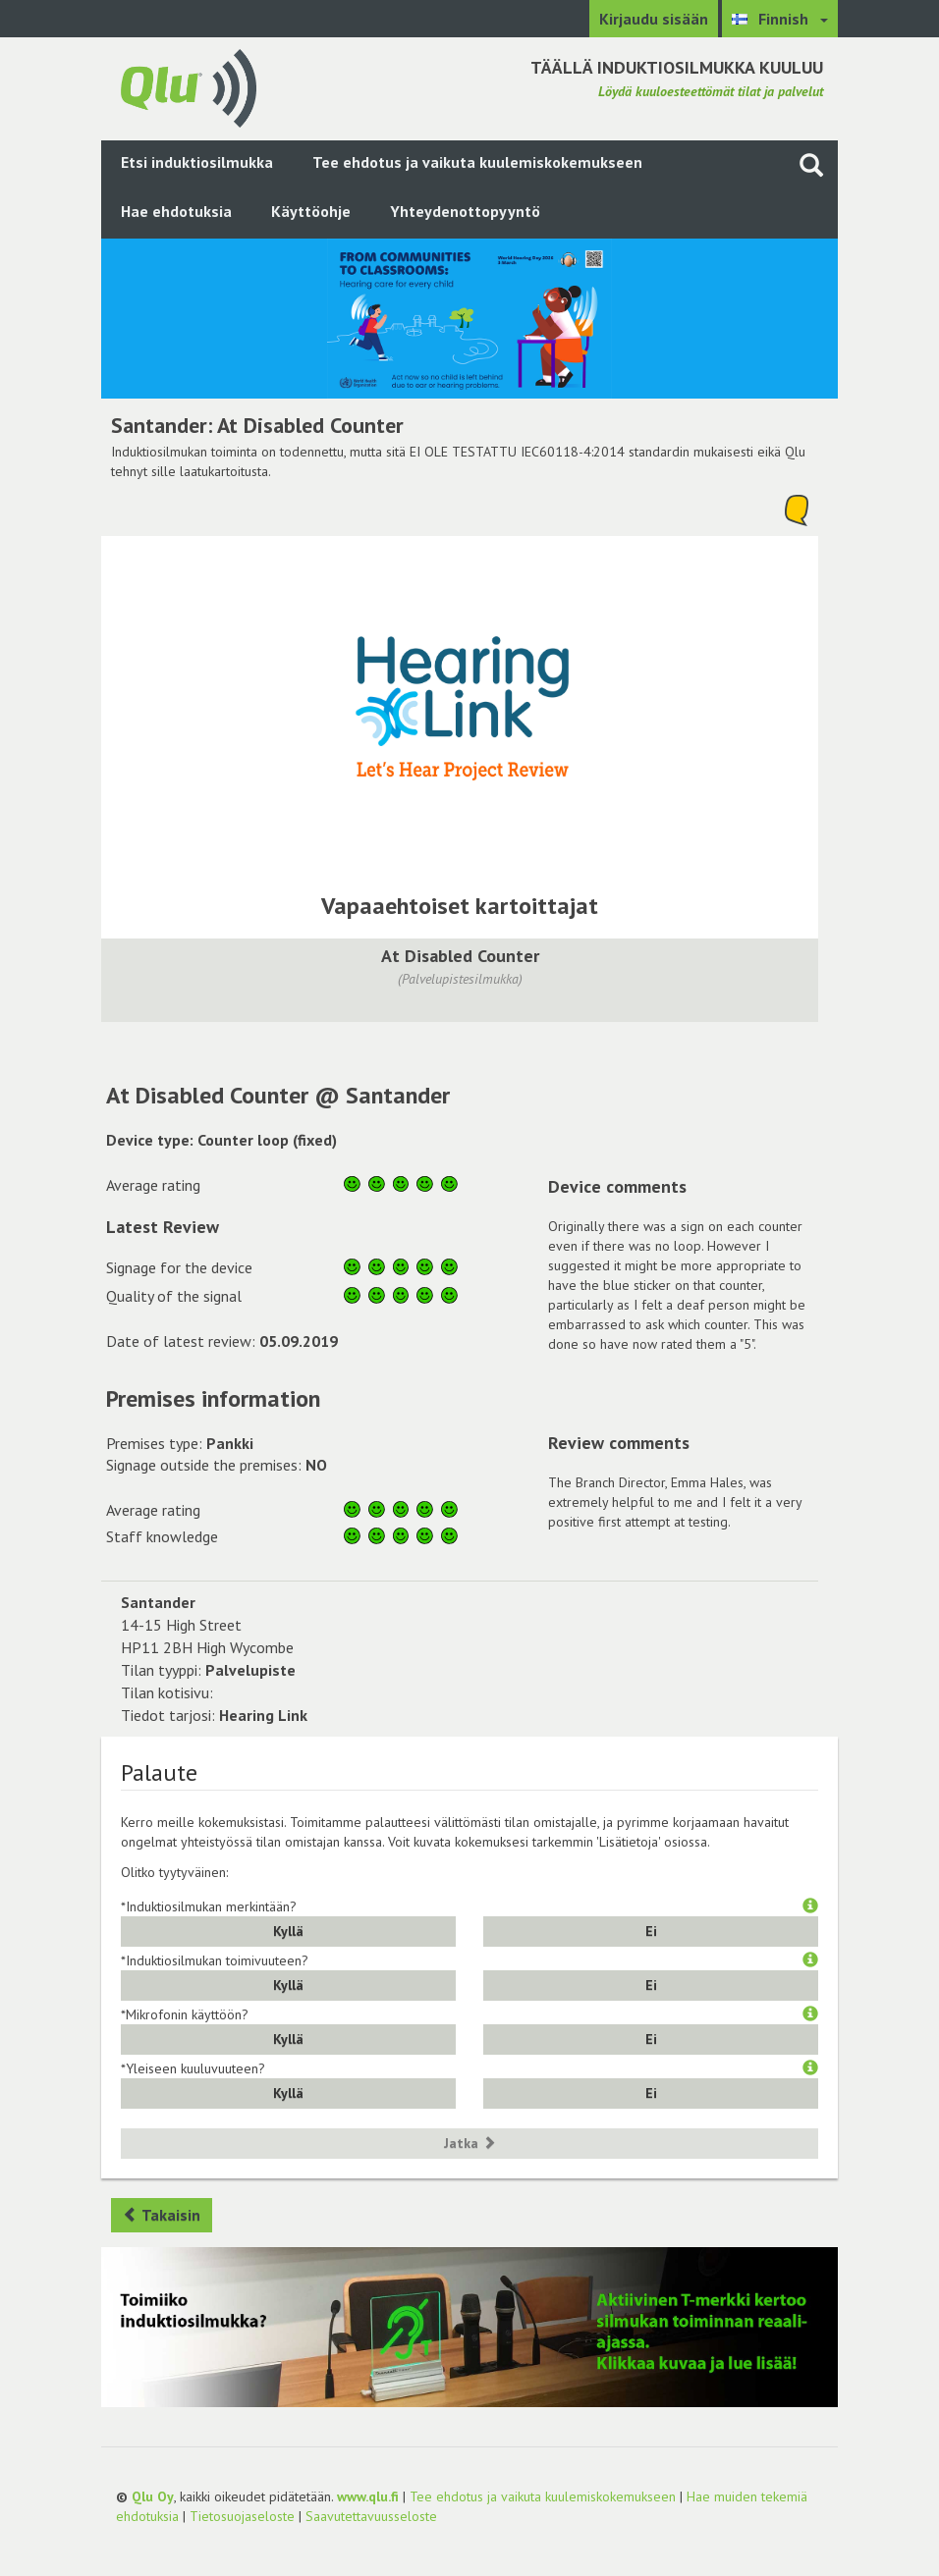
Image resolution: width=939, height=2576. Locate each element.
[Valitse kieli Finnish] (780, 18)
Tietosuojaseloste (242, 2516)
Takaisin (161, 2215)
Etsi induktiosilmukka (197, 162)
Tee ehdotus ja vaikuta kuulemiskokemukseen (477, 162)
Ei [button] (651, 1931)
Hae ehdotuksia (176, 211)
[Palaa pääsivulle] (188, 86)
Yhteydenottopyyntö (465, 211)
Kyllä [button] (288, 1931)
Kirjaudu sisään (653, 18)
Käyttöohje (311, 211)
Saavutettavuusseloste (371, 2516)
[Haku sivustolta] (811, 164)
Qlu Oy (153, 2496)
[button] (810, 1906)
